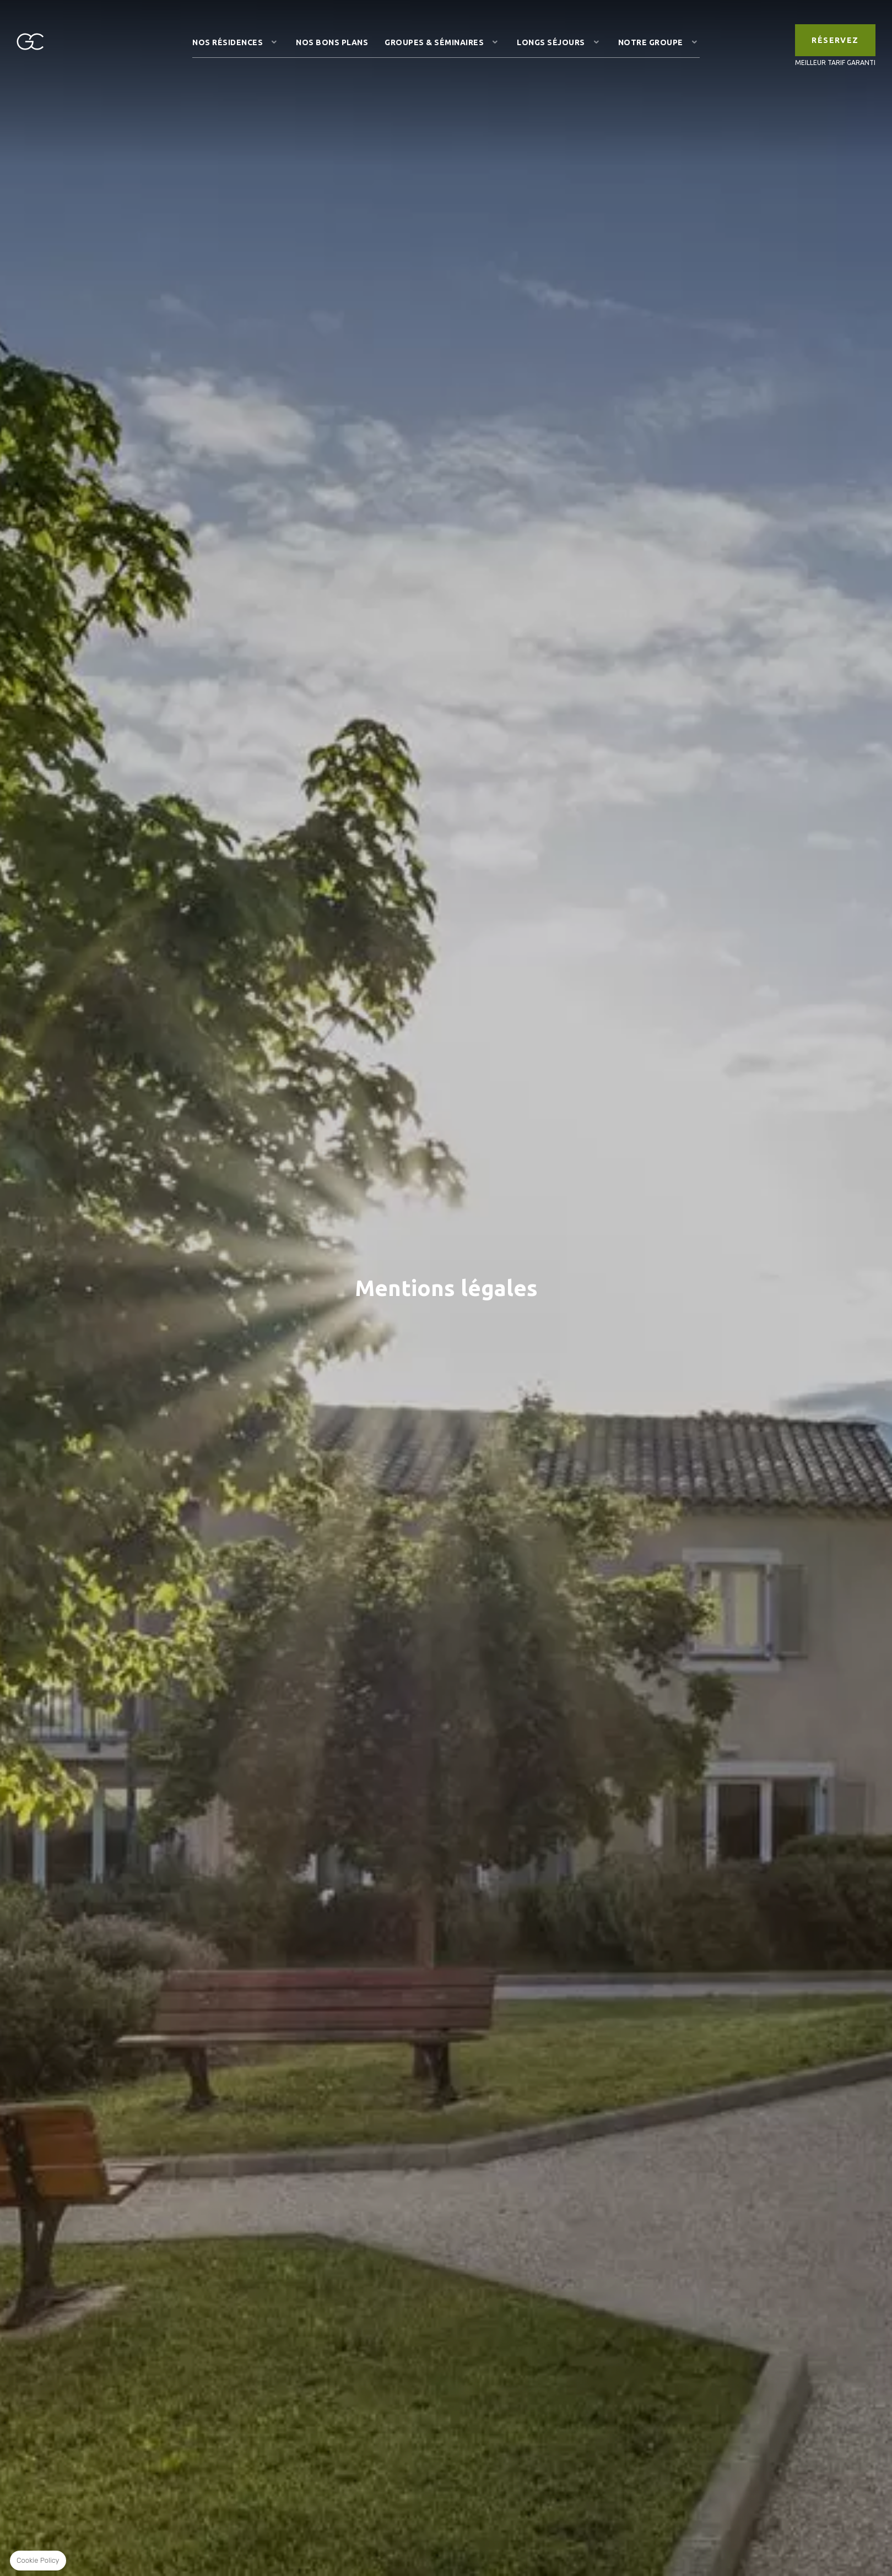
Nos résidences (227, 42)
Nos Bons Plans (332, 42)
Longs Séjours (551, 42)
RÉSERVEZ (835, 40)
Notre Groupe (650, 42)
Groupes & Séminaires (434, 42)
